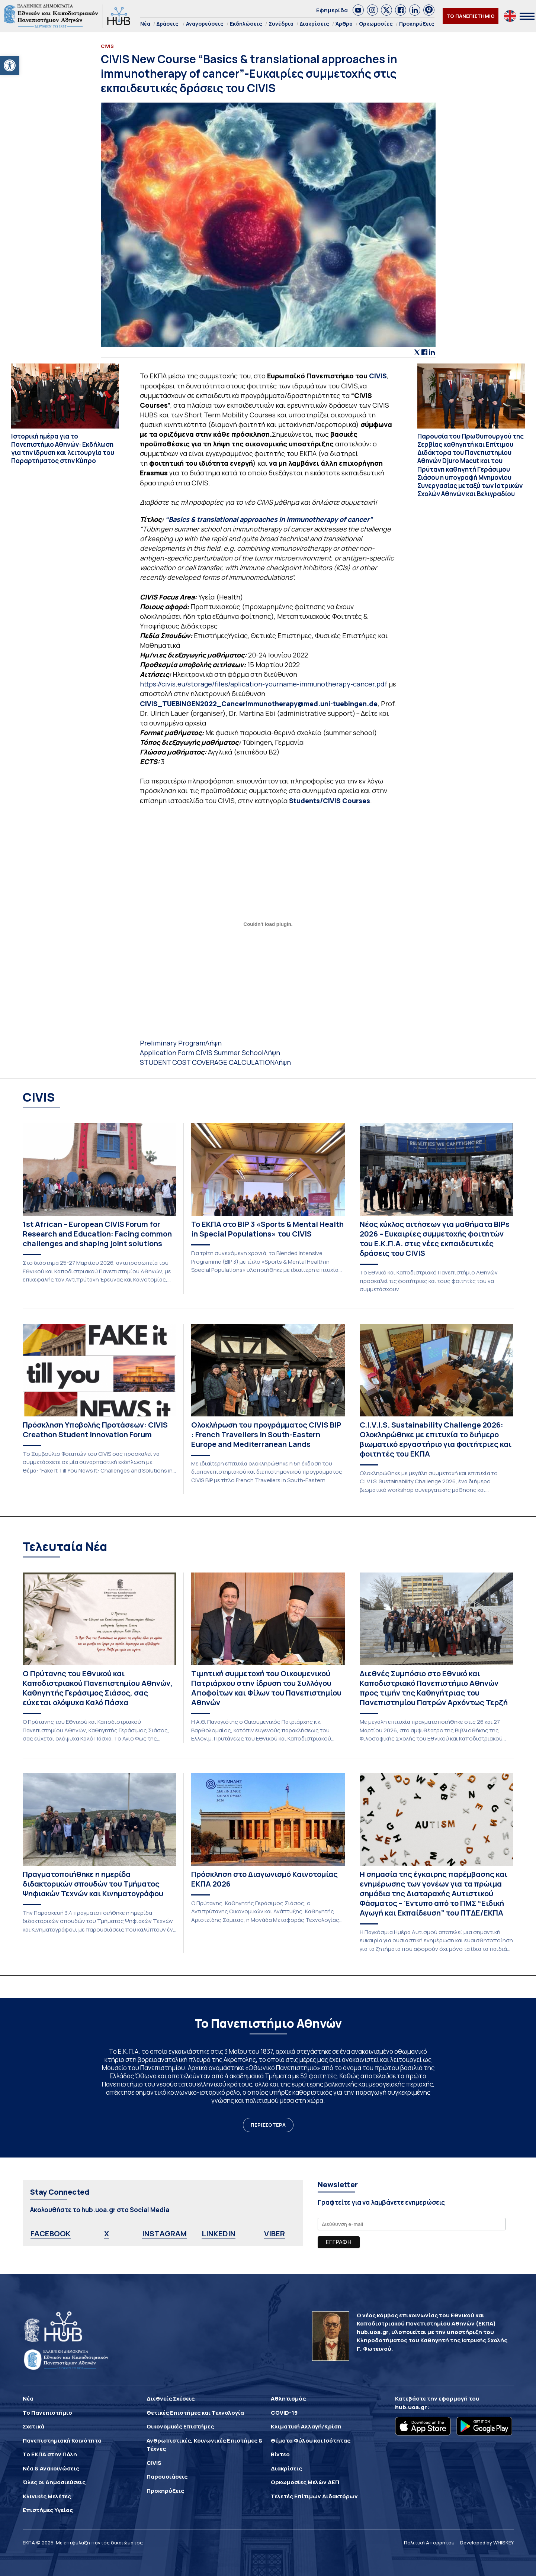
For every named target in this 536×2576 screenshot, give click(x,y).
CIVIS (377, 375)
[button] (9, 65)
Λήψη (213, 1042)
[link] (358, 10)
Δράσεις (168, 23)
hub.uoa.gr (411, 2407)
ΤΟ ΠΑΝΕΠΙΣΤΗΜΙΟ (470, 16)
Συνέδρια (281, 23)
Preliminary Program (172, 1042)
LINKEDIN (218, 2233)
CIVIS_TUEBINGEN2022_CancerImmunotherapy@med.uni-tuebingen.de (259, 703)
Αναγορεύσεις (205, 23)
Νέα (145, 23)
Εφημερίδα (332, 10)
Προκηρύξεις (416, 23)
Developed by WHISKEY (487, 2542)
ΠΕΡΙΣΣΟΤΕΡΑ (268, 2124)
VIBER (274, 2233)
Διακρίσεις (314, 23)
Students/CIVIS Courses (329, 800)
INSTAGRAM (164, 2233)
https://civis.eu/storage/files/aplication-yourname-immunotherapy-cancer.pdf (263, 683)
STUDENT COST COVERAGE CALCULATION (207, 1062)
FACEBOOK (51, 2233)
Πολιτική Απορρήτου (429, 2542)
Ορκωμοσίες (376, 23)
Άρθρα (344, 23)
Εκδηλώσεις (246, 23)
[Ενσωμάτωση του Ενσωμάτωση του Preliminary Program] (268, 924)
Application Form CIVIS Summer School (202, 1052)
